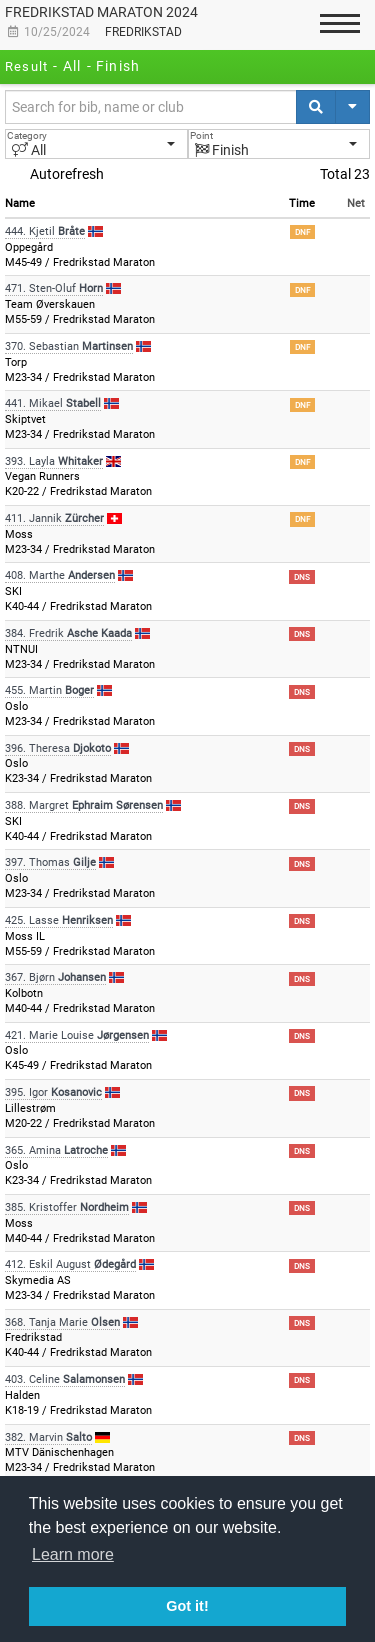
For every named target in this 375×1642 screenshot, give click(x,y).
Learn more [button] (73, 1554)
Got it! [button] (187, 1606)
